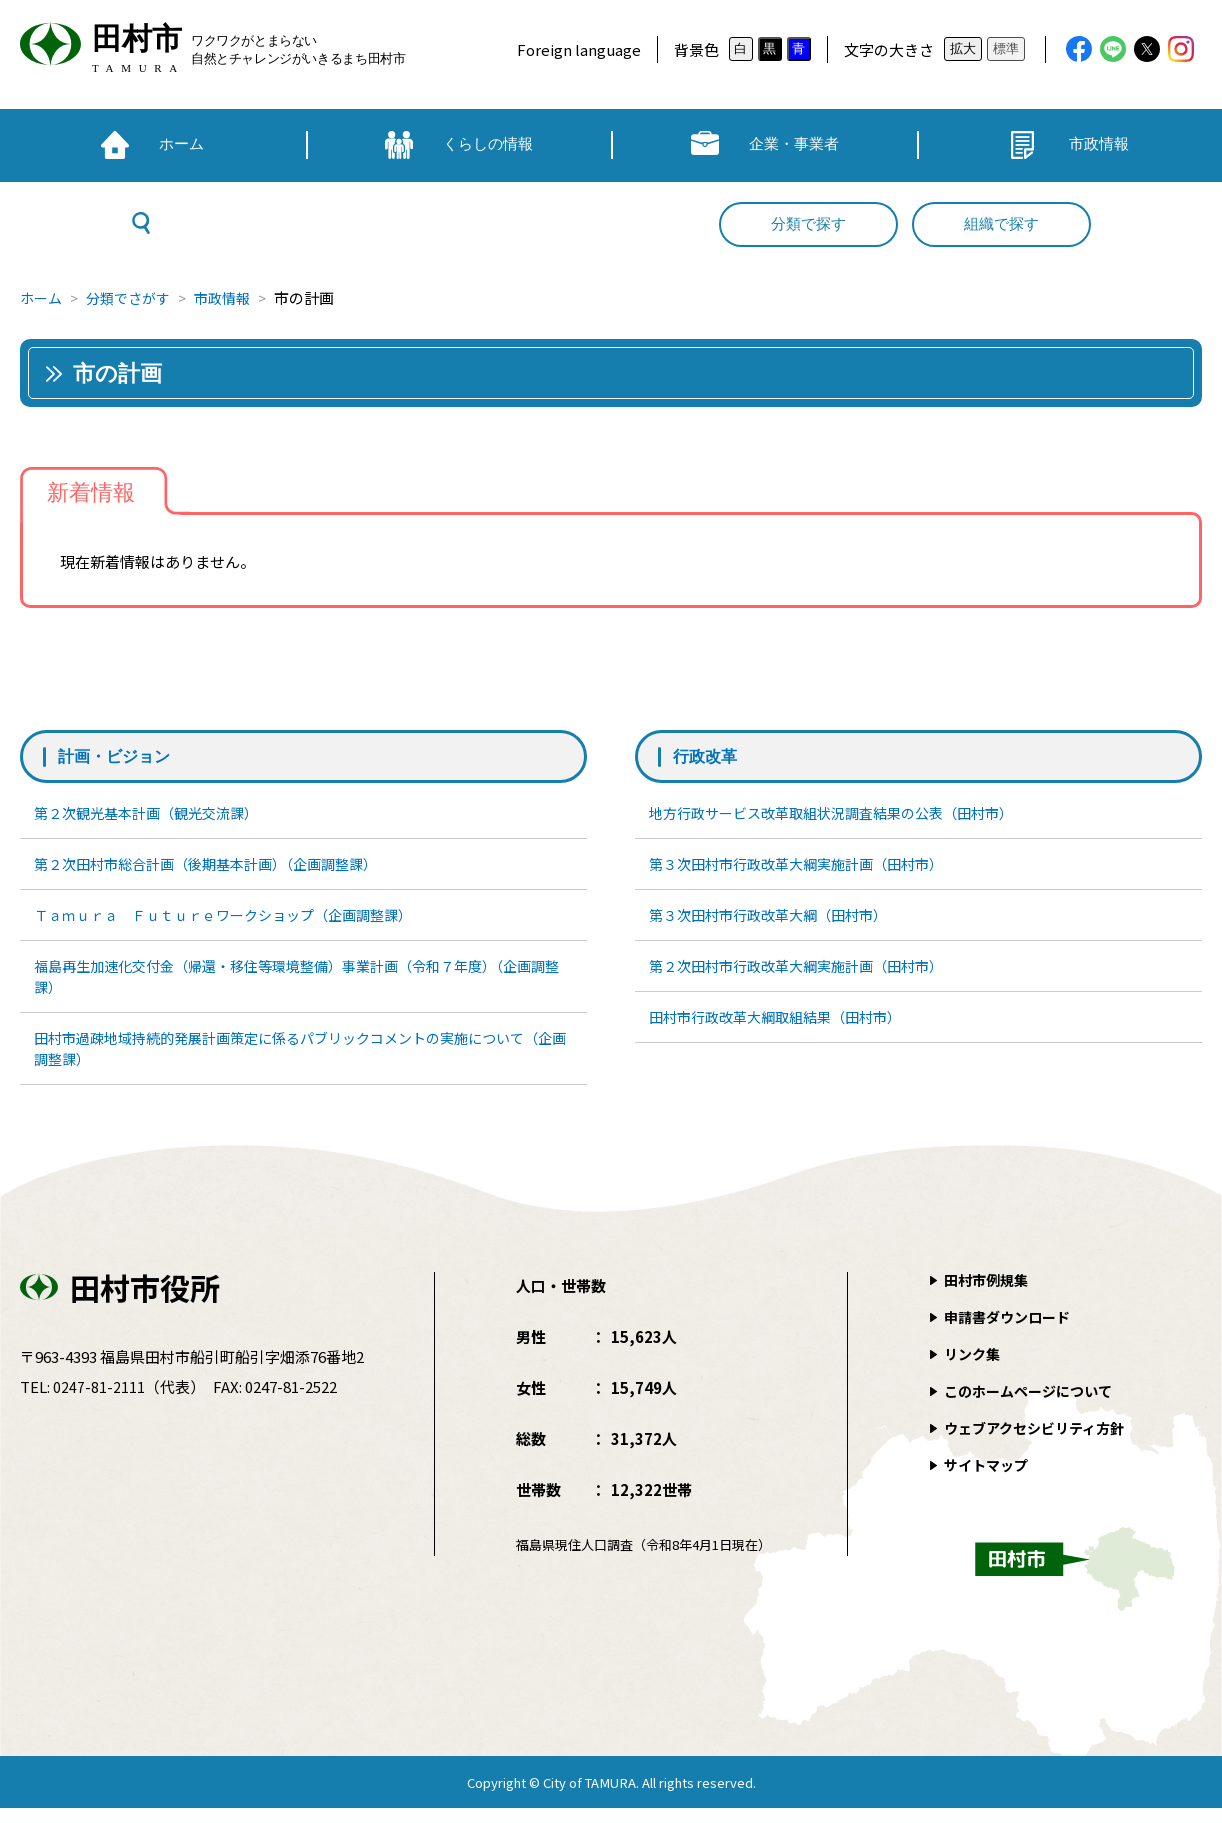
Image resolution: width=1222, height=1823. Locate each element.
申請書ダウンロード (1011, 1331)
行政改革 (709, 756)
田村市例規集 (989, 1294)
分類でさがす (135, 297)
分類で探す (808, 224)
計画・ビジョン (121, 756)
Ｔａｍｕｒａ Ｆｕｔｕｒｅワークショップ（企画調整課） (237, 920)
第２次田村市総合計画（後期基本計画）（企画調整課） (219, 866)
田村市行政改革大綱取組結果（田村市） (785, 1027)
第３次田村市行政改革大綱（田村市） (777, 920)
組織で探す (1001, 224)
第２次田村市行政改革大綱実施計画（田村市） (807, 973)
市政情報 (235, 297)
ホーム (42, 297)
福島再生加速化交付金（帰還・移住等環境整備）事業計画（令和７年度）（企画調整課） (301, 985)
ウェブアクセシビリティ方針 (1040, 1442)
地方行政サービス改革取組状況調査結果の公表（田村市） (845, 813)
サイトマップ (989, 1479)
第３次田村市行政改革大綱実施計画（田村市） (807, 866)
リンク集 (974, 1368)
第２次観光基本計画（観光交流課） (155, 813)
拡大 (963, 48)
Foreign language (579, 49)
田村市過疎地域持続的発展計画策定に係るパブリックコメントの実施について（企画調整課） (297, 1061)
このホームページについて (1034, 1405)
